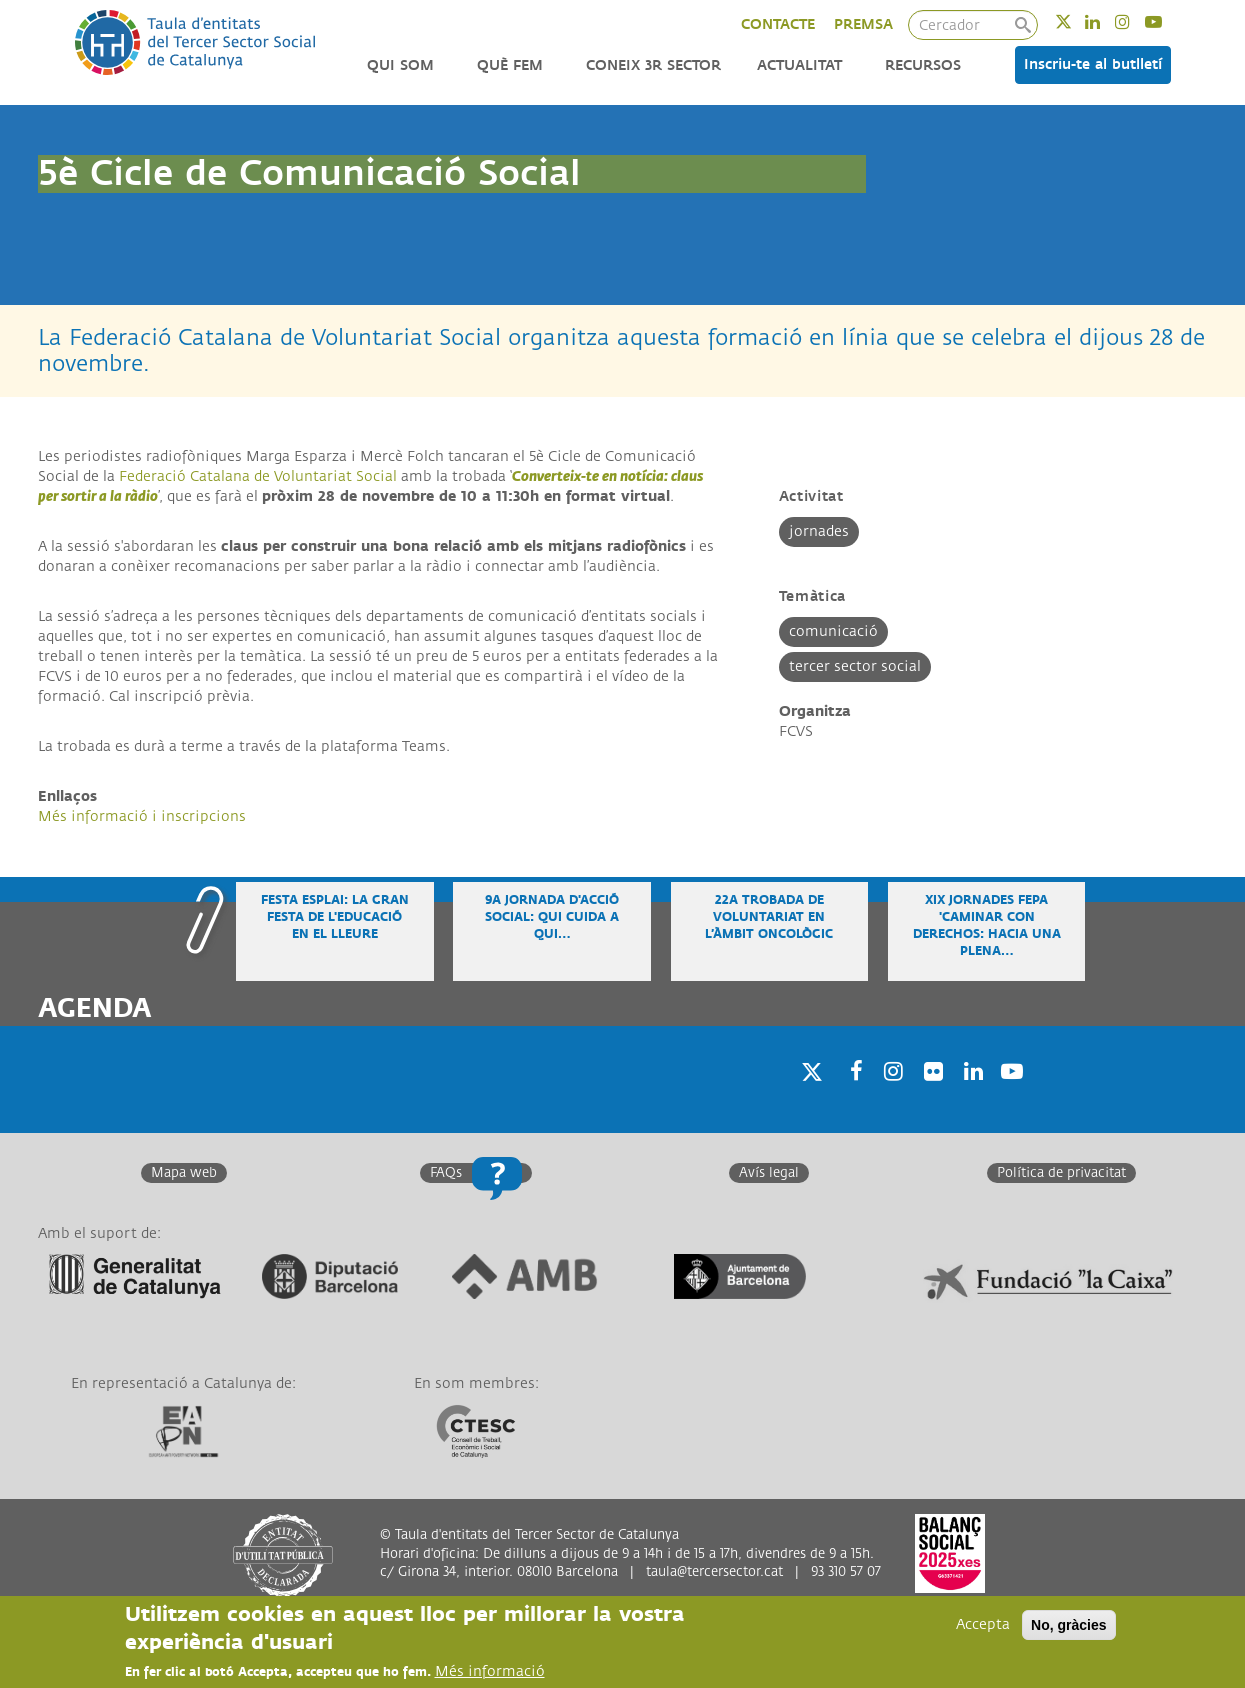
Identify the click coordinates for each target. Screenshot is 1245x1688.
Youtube (1166, 21)
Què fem (510, 65)
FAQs (446, 1173)
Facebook (850, 1096)
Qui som (400, 65)
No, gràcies (1068, 1626)
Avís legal (769, 1173)
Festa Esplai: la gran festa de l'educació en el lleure (335, 917)
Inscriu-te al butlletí (1093, 64)
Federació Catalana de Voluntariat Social (258, 476)
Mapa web (184, 1173)
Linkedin (1105, 21)
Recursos (923, 65)
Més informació (490, 1672)
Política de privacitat (1061, 1173)
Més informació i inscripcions (142, 816)
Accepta (983, 1625)
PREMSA (863, 24)
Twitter (1076, 21)
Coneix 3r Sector (653, 65)
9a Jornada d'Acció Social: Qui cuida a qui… (552, 917)
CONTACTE (778, 24)
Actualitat (799, 65)
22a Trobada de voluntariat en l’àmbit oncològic (769, 917)
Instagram (1135, 21)
